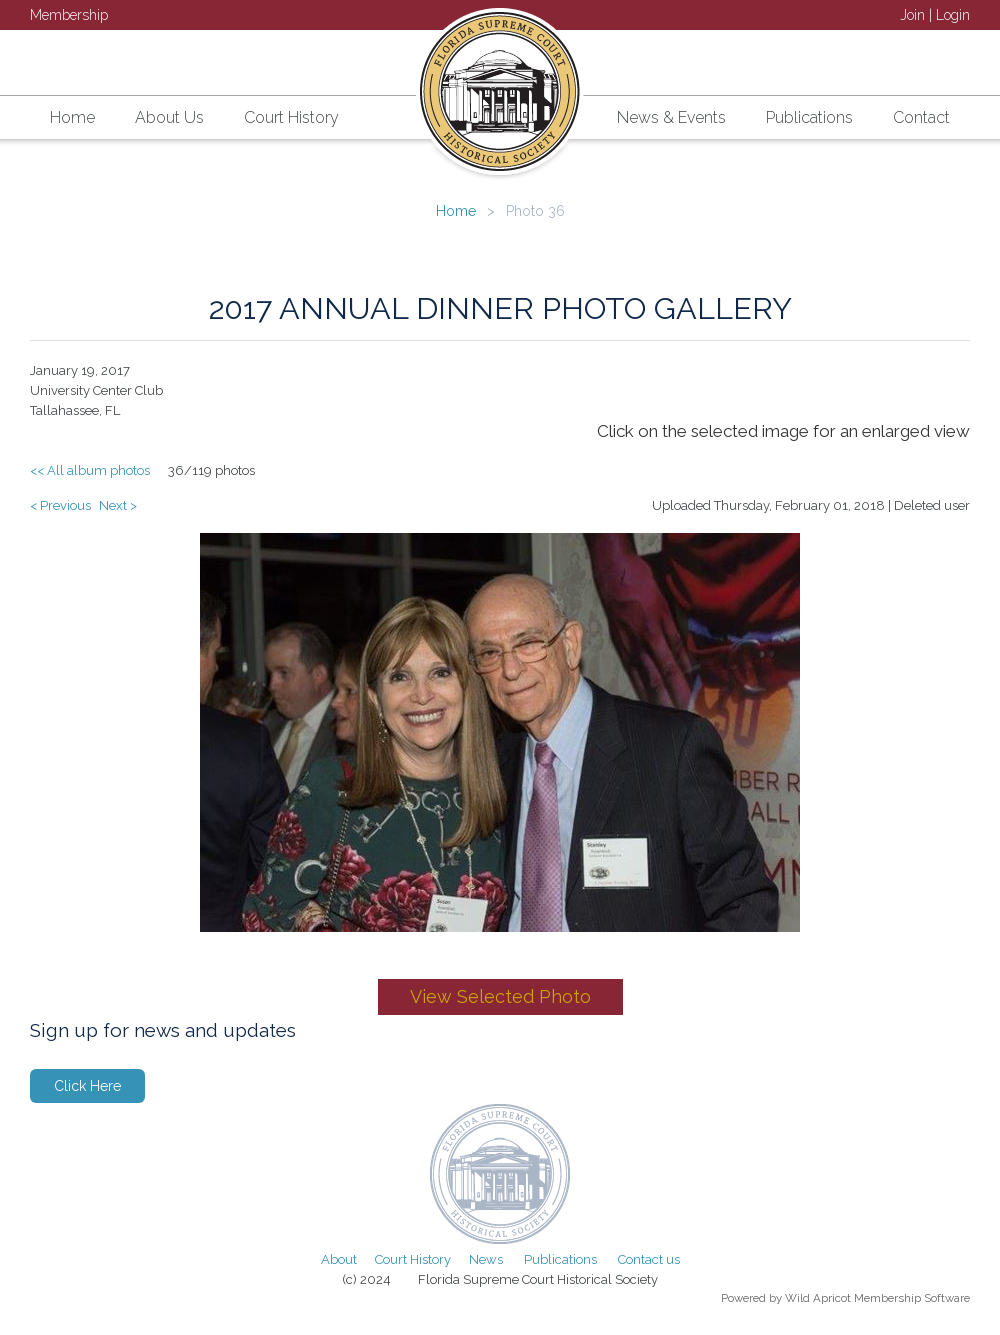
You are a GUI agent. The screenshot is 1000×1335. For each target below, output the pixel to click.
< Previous (60, 505)
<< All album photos (90, 470)
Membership (69, 15)
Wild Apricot (818, 1298)
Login (953, 15)
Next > (118, 505)
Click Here (87, 1086)
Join (912, 15)
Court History (413, 1259)
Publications (560, 1259)
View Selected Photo (500, 996)
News (486, 1259)
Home (456, 211)
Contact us (649, 1259)
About (339, 1259)
